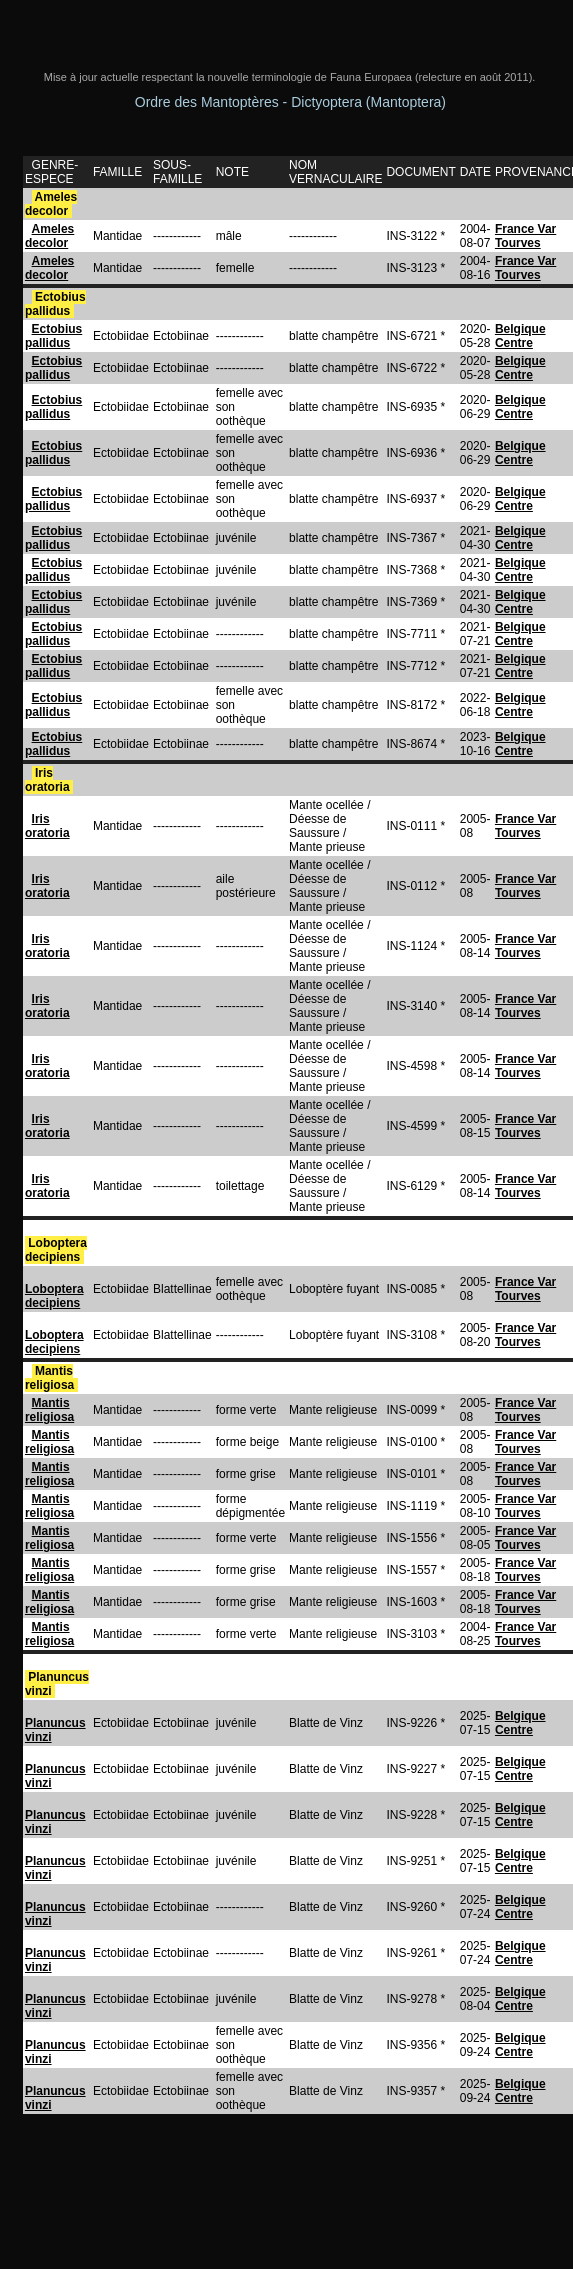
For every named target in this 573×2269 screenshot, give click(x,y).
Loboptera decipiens (56, 1250)
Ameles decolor (51, 204)
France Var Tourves (525, 236)
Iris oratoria (49, 780)
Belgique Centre (520, 336)
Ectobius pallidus (55, 304)
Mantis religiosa (51, 1378)
